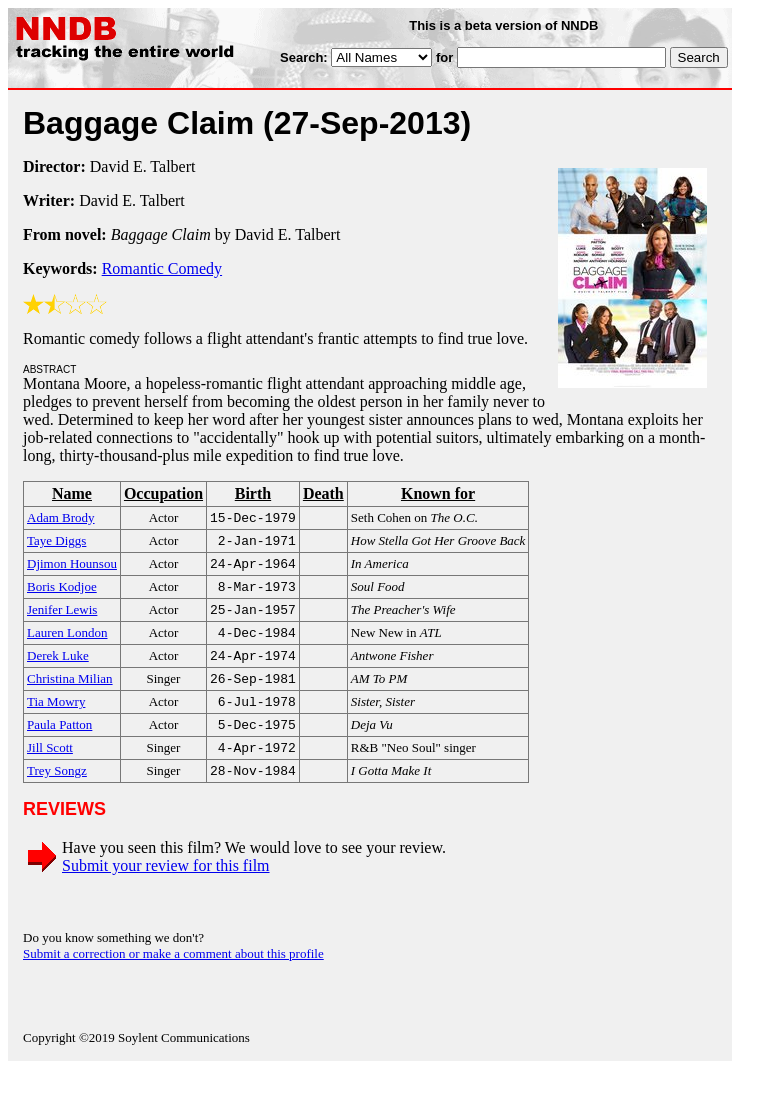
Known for (438, 493)
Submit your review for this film (166, 889)
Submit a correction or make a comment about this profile (173, 977)
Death (323, 493)
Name (72, 493)
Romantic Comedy (162, 268)
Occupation (163, 493)
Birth (253, 493)
